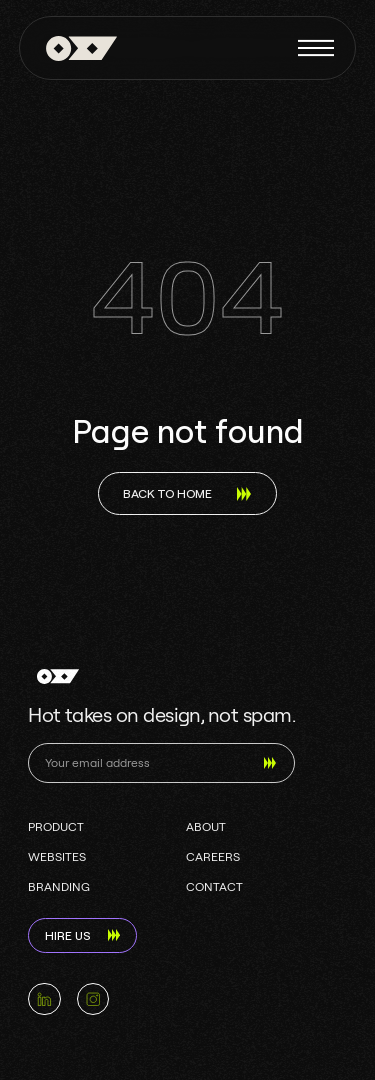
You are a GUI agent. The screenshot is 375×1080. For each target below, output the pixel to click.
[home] (76, 48)
